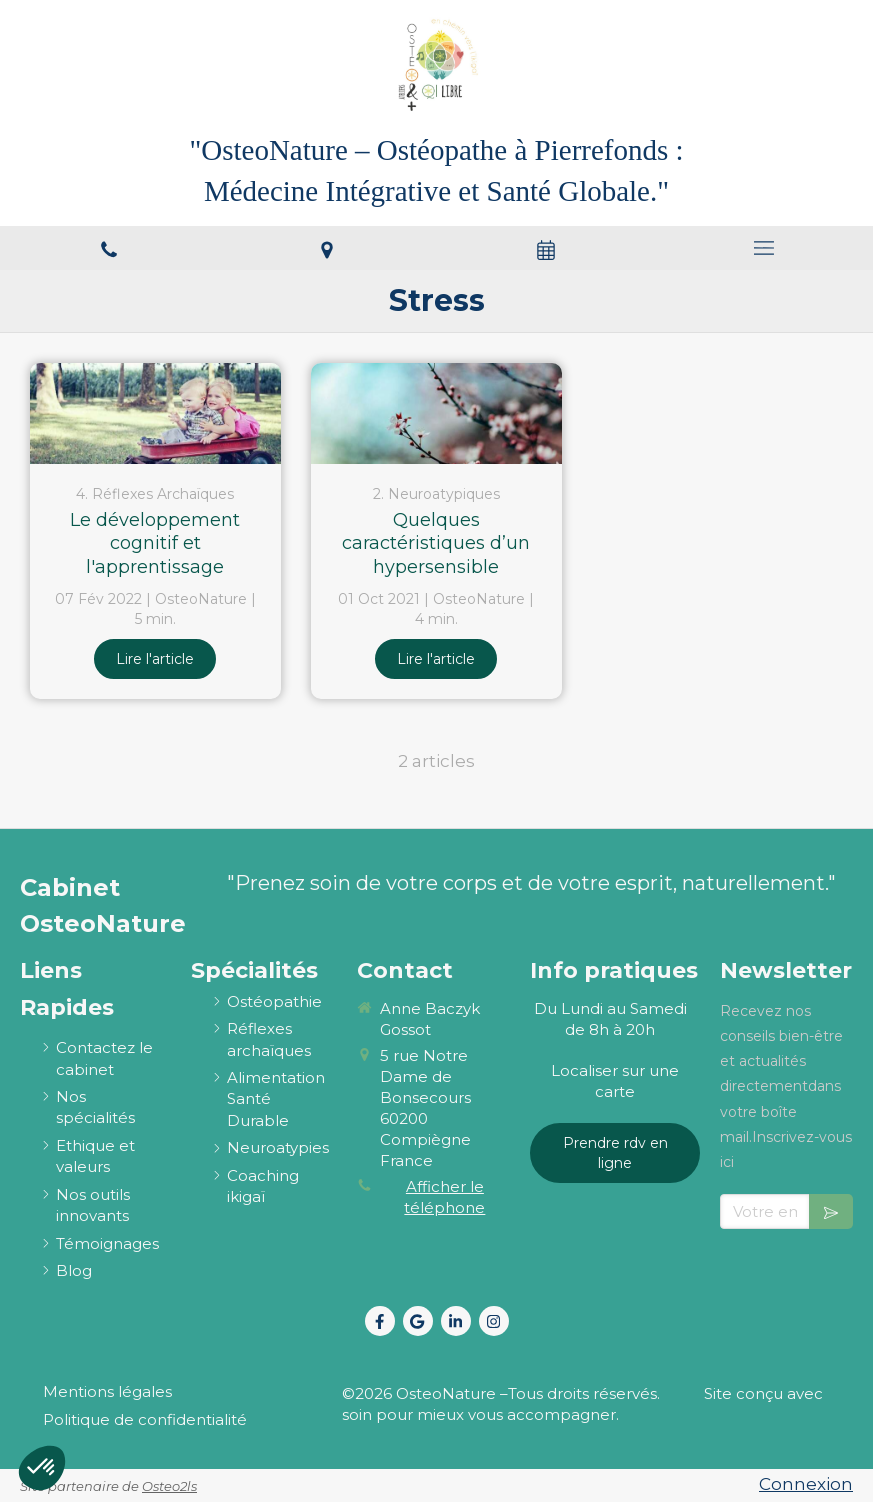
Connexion (806, 1484)
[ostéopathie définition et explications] (274, 1001)
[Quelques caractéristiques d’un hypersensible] (436, 413)
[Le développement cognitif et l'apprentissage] (155, 413)
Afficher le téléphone (444, 1197)
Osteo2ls (169, 1486)
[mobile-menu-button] (764, 248)
